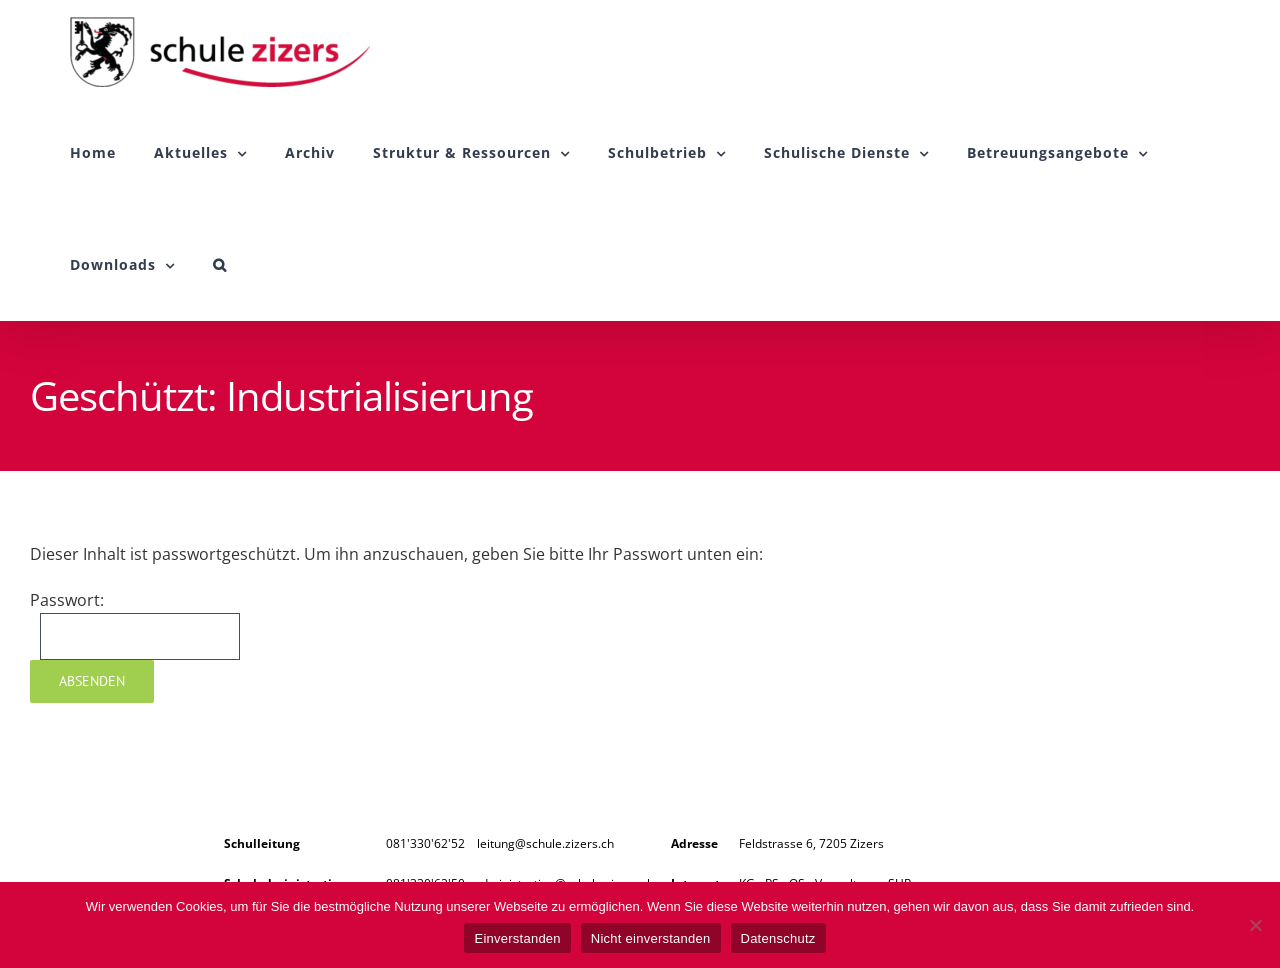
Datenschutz (778, 938)
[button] (220, 265)
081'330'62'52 (425, 843)
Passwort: (135, 624)
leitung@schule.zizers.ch (545, 843)
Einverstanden (517, 938)
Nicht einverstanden (651, 938)
